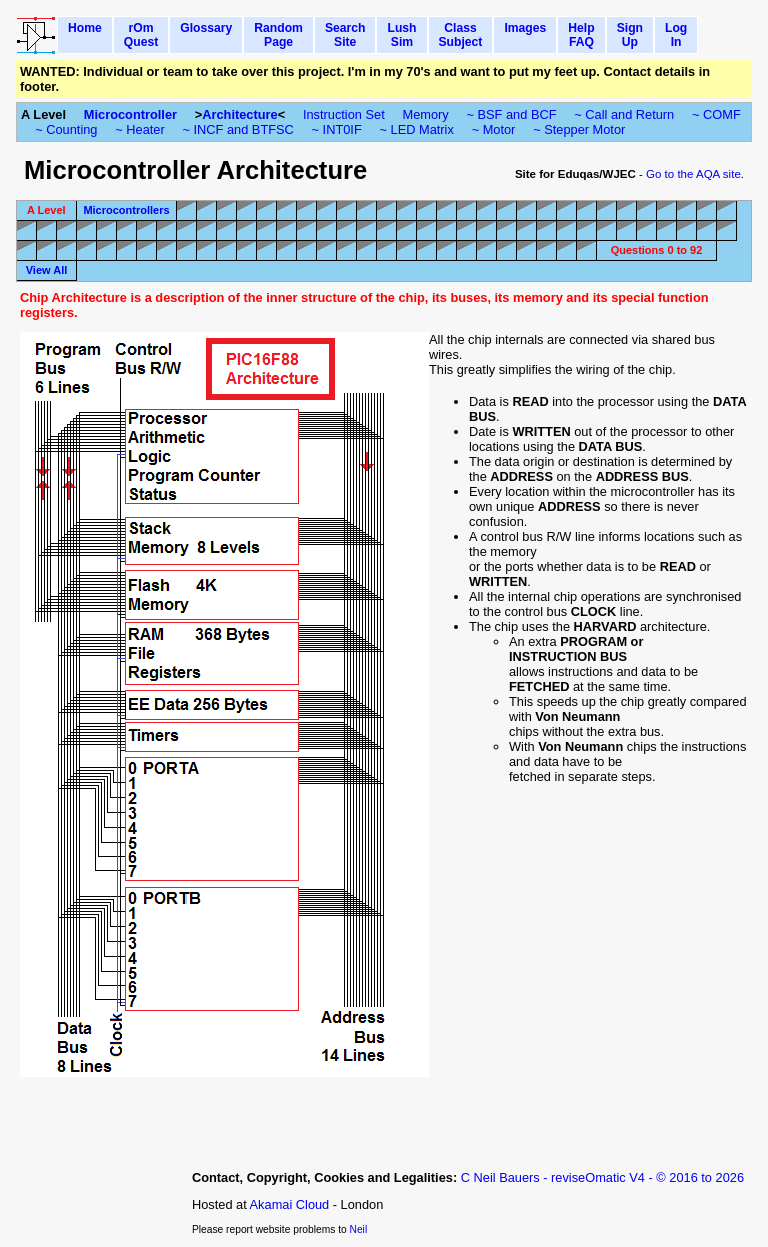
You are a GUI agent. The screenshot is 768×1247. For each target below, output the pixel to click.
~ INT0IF (337, 129)
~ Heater (139, 129)
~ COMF (716, 114)
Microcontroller (130, 114)
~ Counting (66, 129)
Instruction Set (344, 114)
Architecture (239, 114)
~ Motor (494, 129)
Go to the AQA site (693, 174)
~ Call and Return (624, 114)
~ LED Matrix (417, 129)
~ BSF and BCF (512, 114)
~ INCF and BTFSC (238, 129)
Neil (359, 1229)
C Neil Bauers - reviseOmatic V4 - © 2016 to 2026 (602, 1177)
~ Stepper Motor (579, 129)
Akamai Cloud (290, 1204)
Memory (426, 114)
